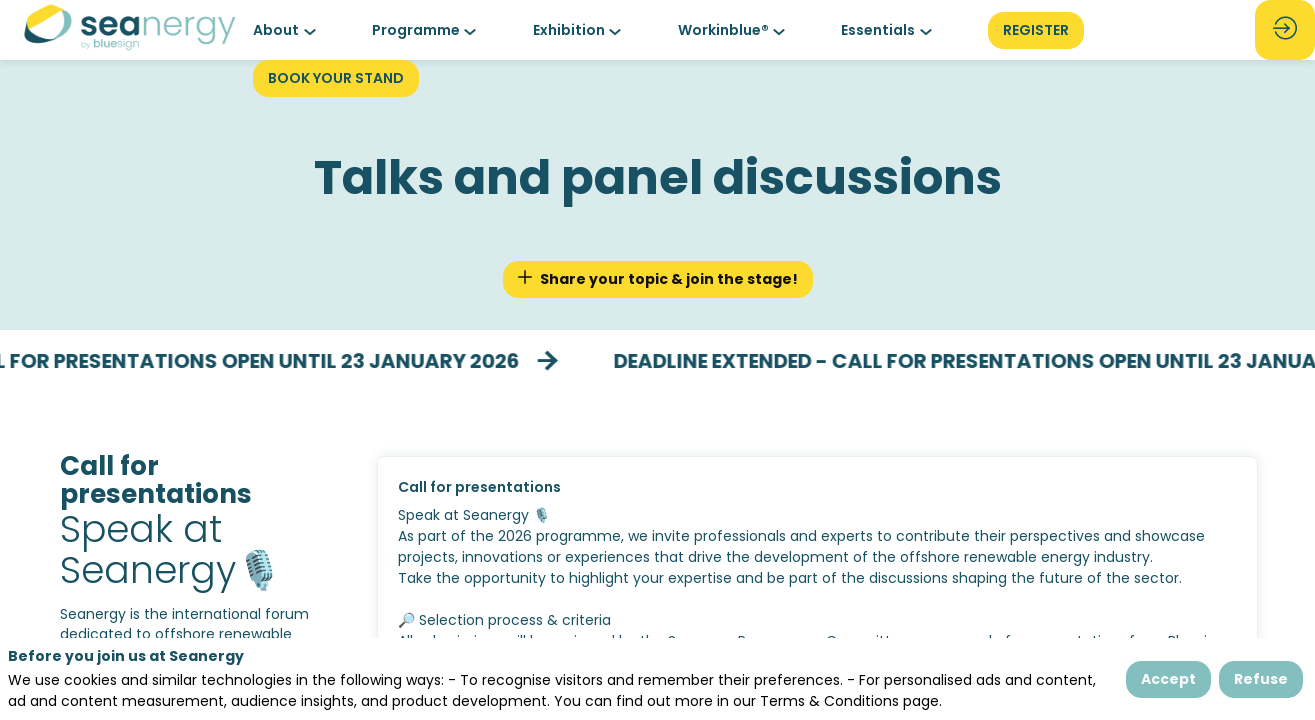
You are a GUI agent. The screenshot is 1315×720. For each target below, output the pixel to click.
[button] (1036, 30)
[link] (289, 30)
